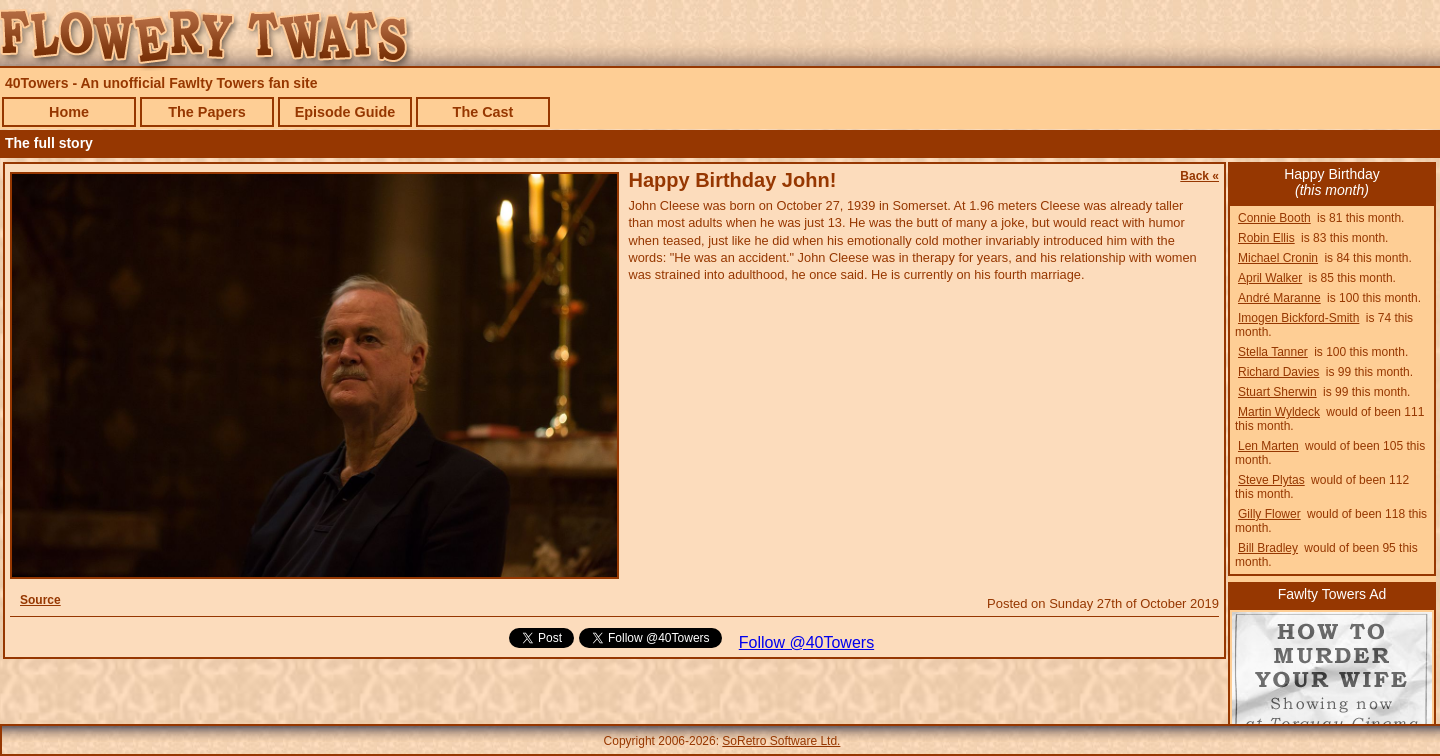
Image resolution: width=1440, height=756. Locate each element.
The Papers (207, 112)
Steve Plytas (1271, 480)
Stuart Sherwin (1277, 392)
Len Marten (1268, 446)
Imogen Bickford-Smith (1298, 318)
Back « (1199, 176)
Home (69, 112)
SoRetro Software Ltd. (781, 741)
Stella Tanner (1273, 352)
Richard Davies (1278, 372)
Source (40, 600)
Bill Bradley (1268, 548)
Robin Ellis (1266, 238)
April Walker (1270, 278)
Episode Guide (345, 112)
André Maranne (1279, 298)
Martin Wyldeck (1279, 412)
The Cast (483, 112)
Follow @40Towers (806, 642)
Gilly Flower (1269, 514)
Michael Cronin (1278, 258)
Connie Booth (1274, 218)
